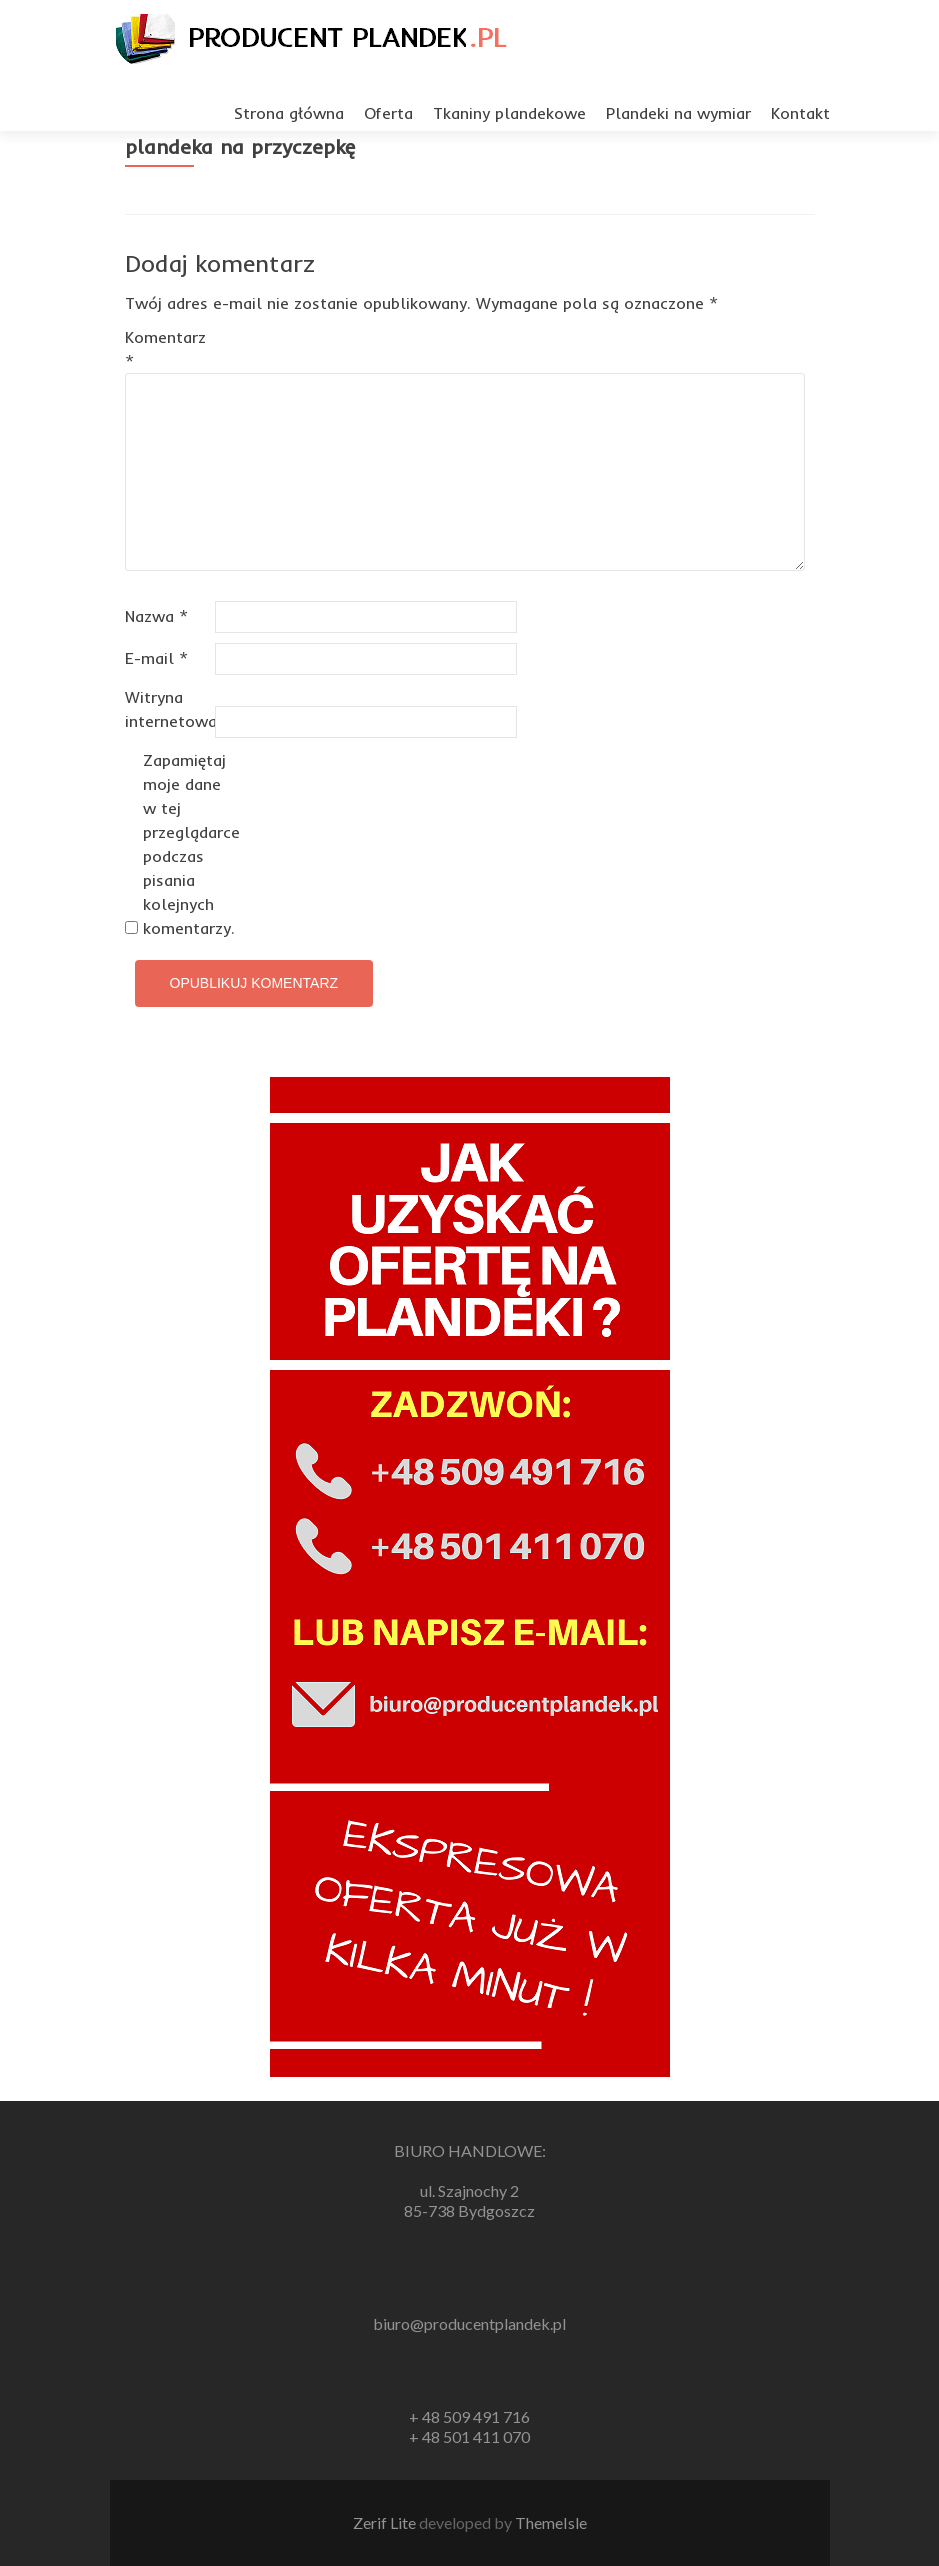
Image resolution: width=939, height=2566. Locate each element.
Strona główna (289, 113)
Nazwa (156, 616)
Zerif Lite (386, 2522)
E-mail (156, 658)
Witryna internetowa (167, 709)
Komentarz (165, 349)
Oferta (388, 113)
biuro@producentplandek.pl (469, 2323)
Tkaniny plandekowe (509, 113)
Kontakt (800, 113)
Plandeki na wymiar (678, 113)
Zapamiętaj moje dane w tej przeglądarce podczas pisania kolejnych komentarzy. (185, 844)
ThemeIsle (551, 2522)
